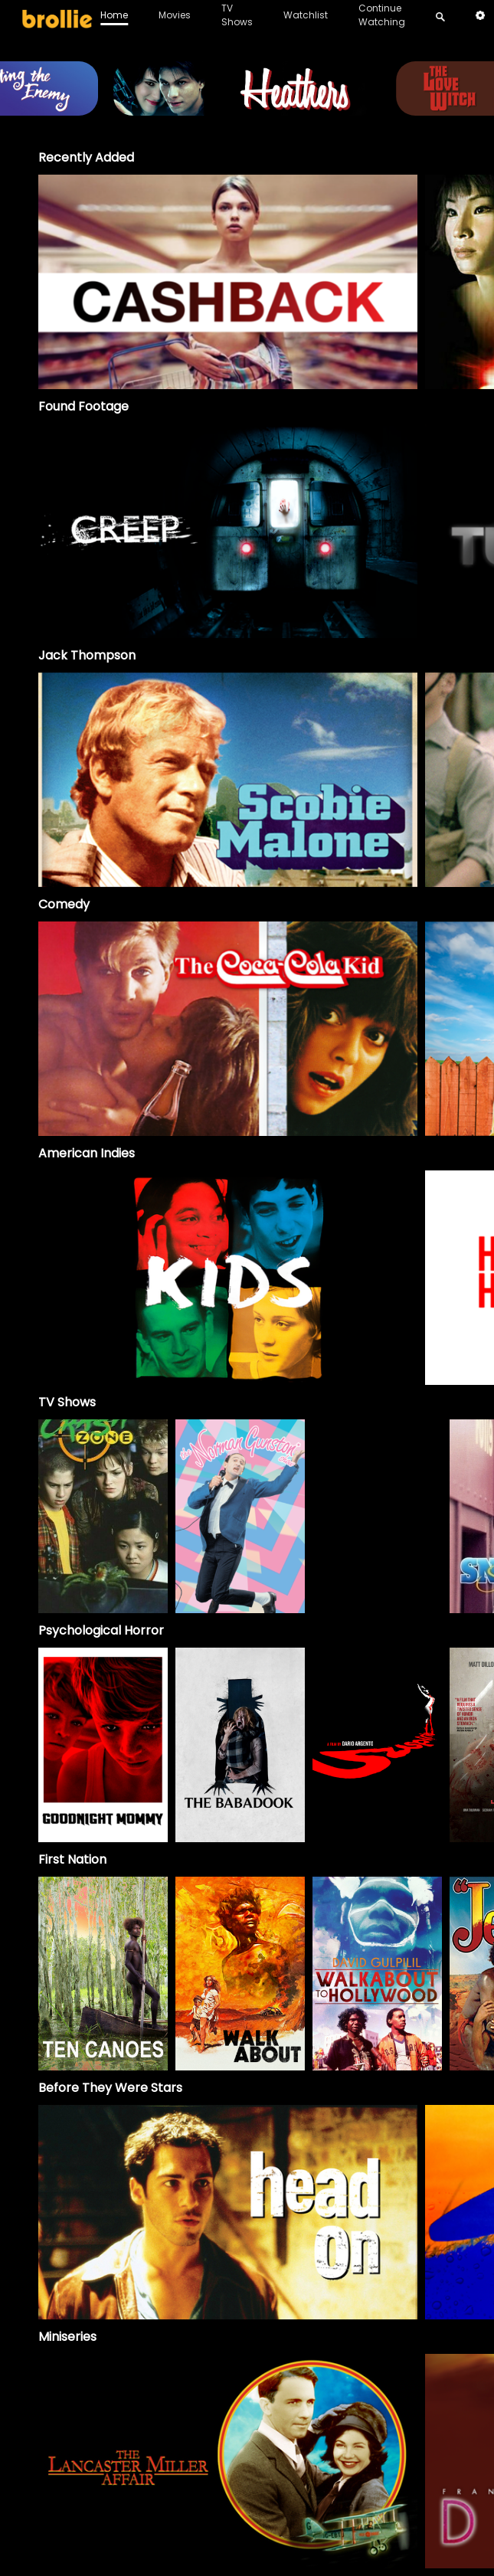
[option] (227, 282)
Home (114, 14)
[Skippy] (377, 1516)
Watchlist (305, 14)
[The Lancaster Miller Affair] (227, 2461)
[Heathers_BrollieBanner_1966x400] (247, 108)
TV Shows (237, 15)
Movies (175, 14)
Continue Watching (381, 15)
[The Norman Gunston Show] (240, 1516)
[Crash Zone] (103, 1516)
